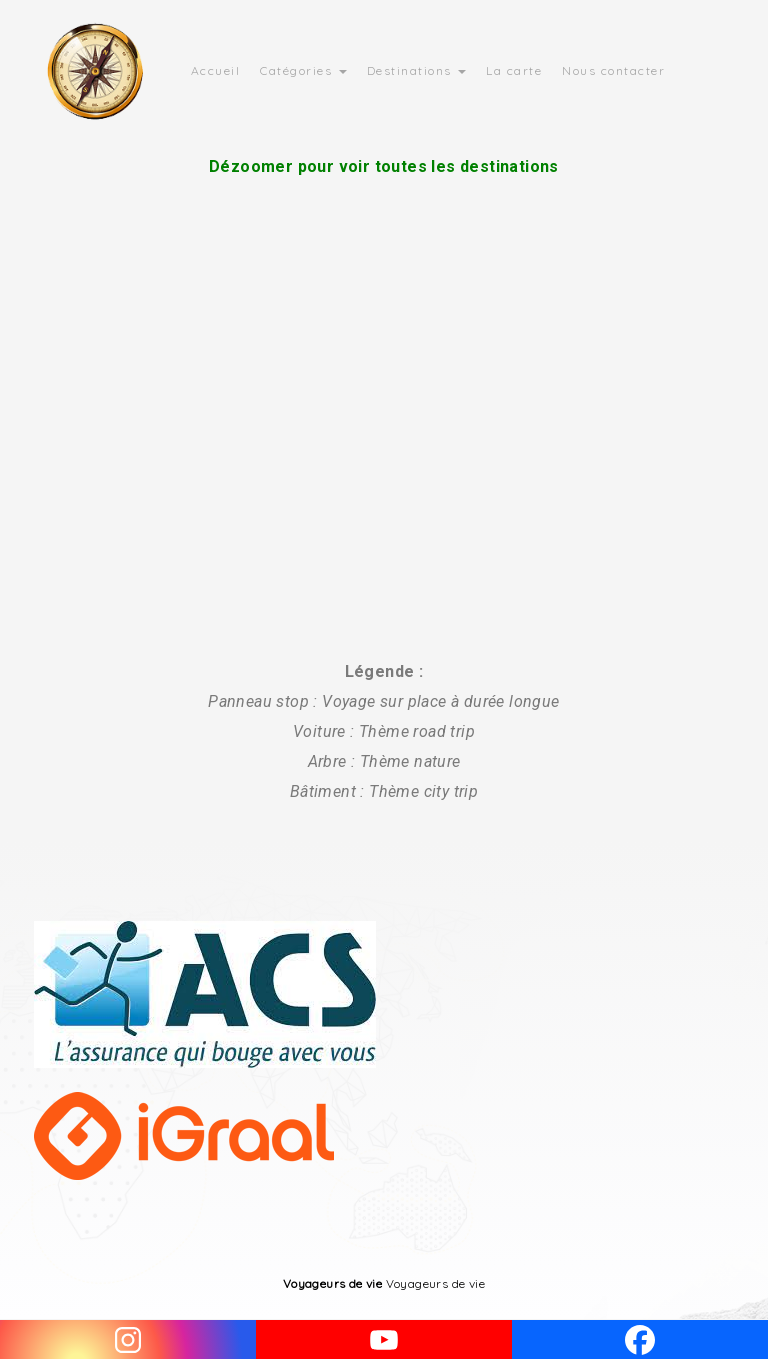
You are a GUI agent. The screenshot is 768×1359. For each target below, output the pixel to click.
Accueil (216, 70)
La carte (514, 70)
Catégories (303, 70)
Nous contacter (613, 70)
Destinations (417, 70)
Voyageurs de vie (332, 1283)
